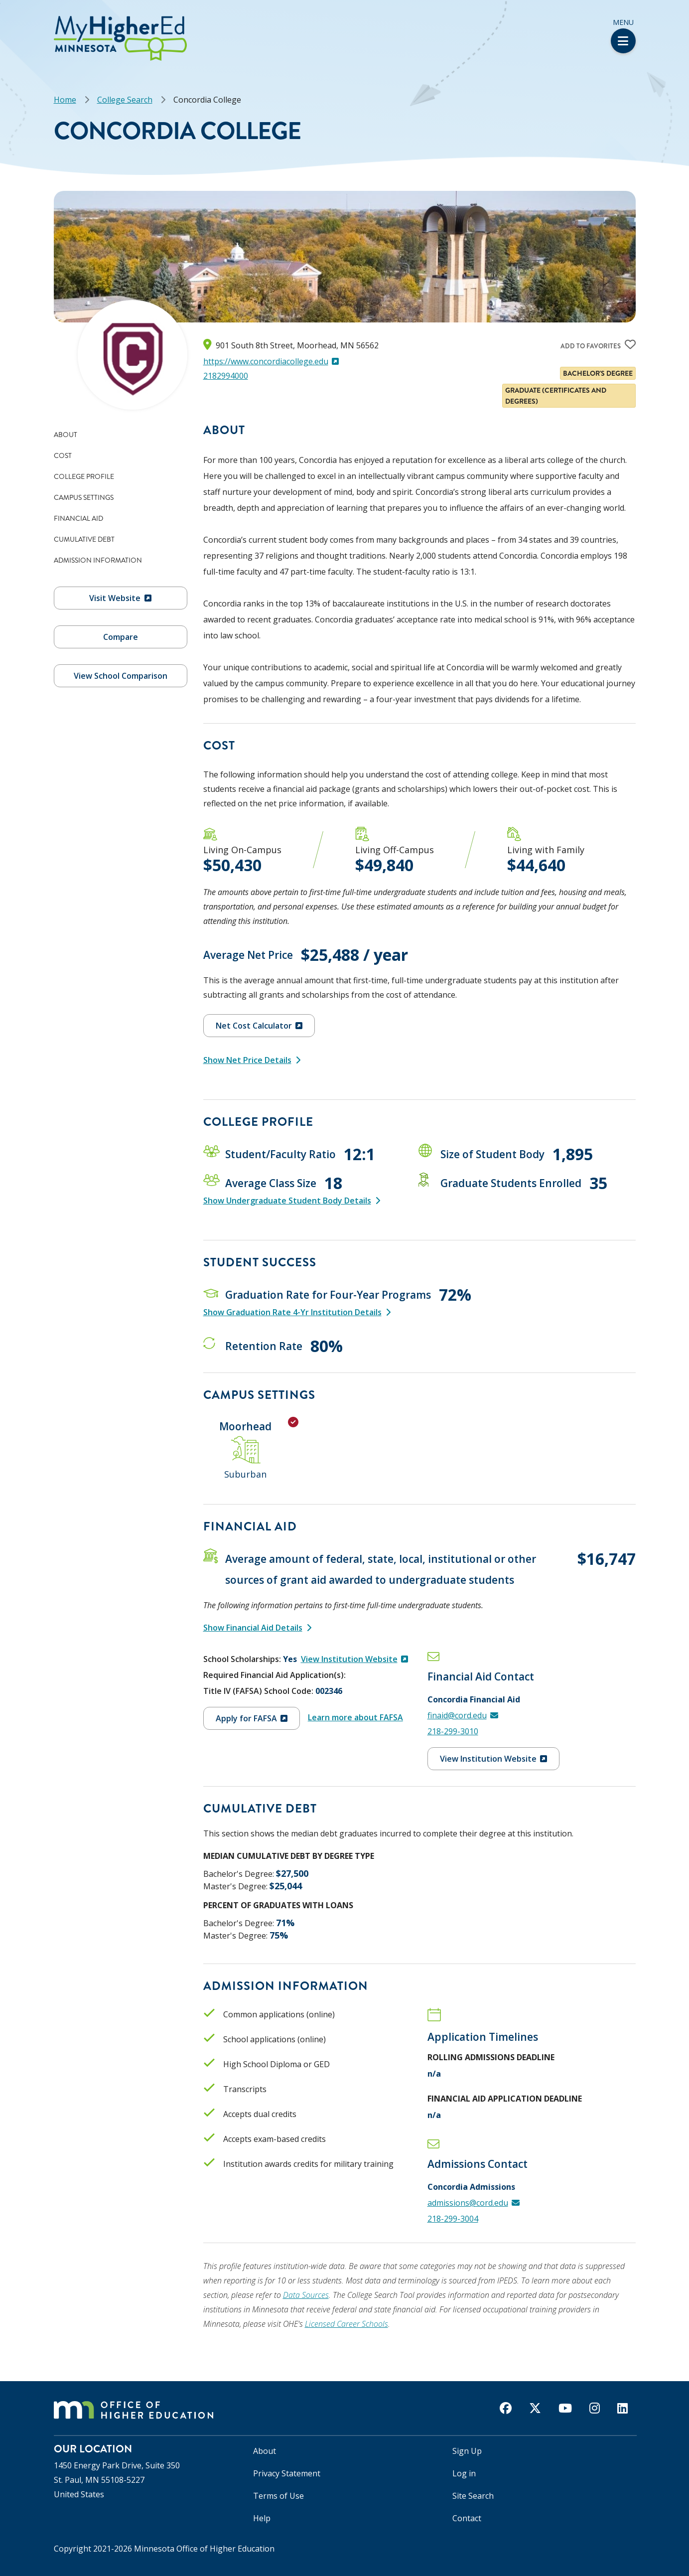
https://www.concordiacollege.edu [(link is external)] (271, 361)
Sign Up (467, 2450)
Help (262, 2518)
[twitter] (535, 2408)
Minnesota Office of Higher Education (204, 2548)
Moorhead (245, 1426)
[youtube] (565, 2408)
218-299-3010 (452, 1731)
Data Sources (306, 2294)
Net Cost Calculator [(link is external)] (259, 1025)
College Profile (84, 476)
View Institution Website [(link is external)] (354, 1659)
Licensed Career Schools (346, 2323)
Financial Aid (78, 518)
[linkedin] (622, 2408)
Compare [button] (120, 636)
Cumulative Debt (84, 539)
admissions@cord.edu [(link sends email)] (473, 2202)
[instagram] (594, 2408)
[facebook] (506, 2408)
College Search (124, 99)
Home (65, 99)
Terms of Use (278, 2495)
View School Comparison (120, 675)
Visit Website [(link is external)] (120, 598)
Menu (623, 35)
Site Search (473, 2495)
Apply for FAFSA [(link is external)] (251, 1718)
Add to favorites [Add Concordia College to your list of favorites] (590, 346)
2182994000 (225, 375)
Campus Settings (84, 497)
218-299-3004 (452, 2218)
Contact (466, 2518)
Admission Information (98, 560)
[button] (3, 19)
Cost (63, 455)
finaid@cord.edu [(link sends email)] (462, 1715)
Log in (464, 2473)
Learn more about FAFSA (355, 1717)
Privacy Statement (286, 2473)
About (65, 435)
